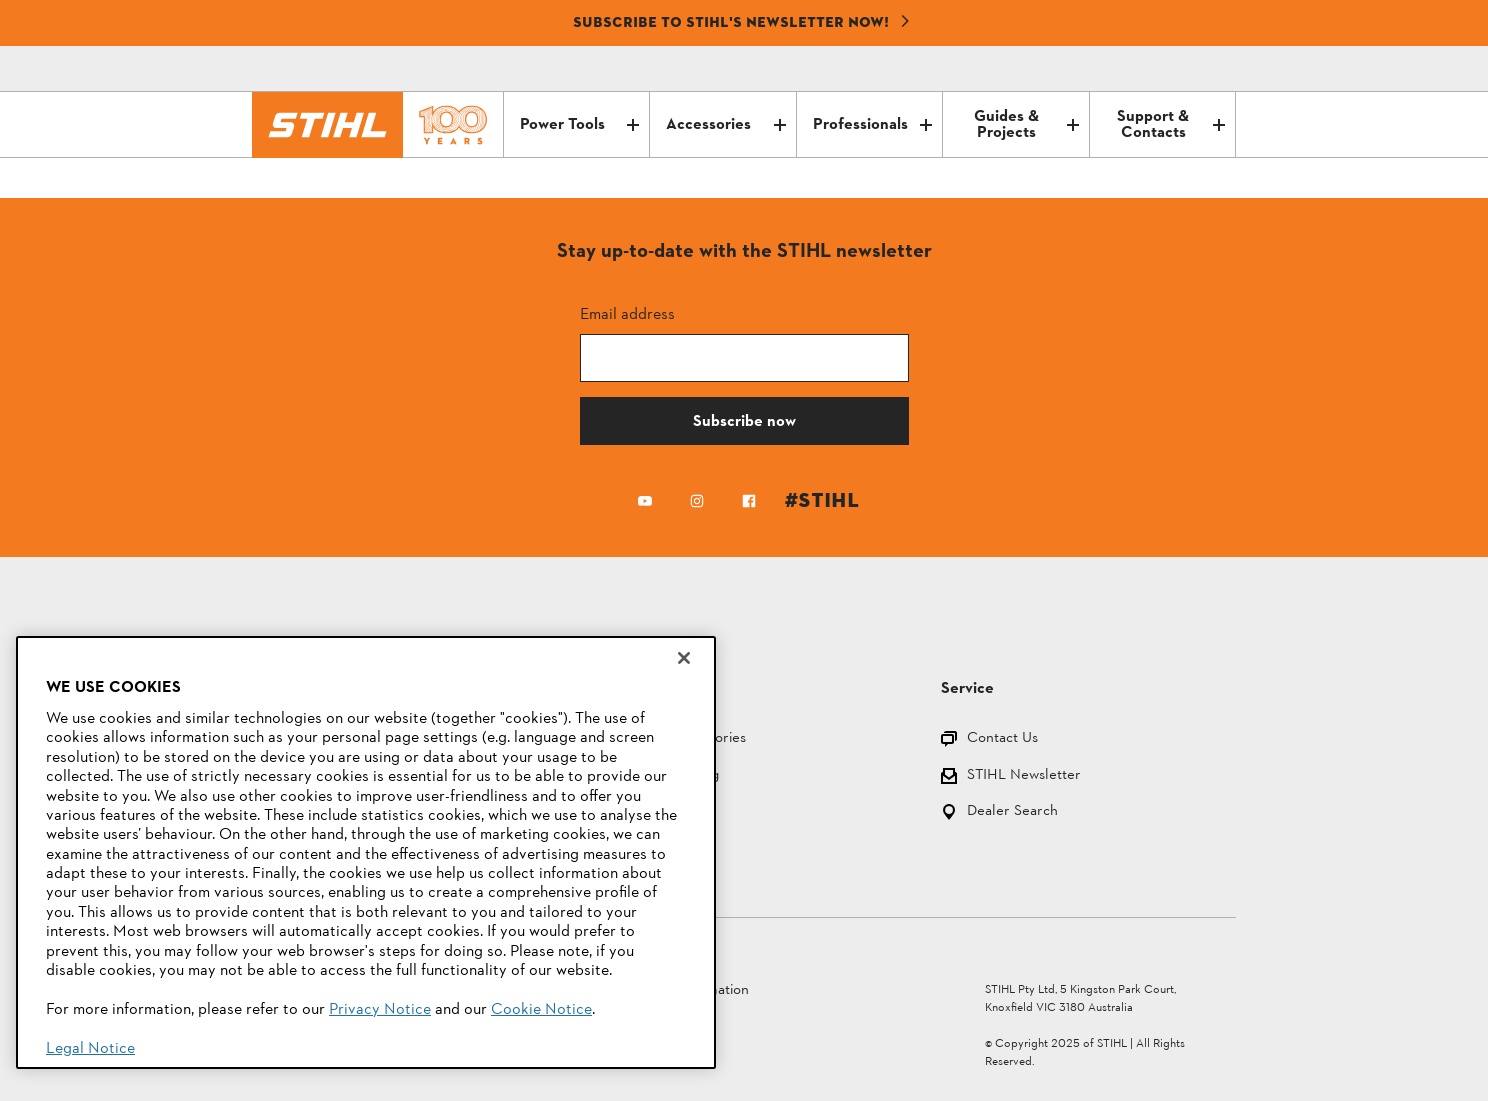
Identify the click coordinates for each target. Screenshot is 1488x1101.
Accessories (725, 125)
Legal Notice (90, 1049)
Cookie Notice (541, 1010)
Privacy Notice (380, 1010)
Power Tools (579, 125)
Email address (627, 313)
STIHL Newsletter (1024, 776)
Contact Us (1002, 739)
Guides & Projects (1026, 125)
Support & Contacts (1171, 125)
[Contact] (1136, 69)
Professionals (872, 125)
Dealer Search (1012, 812)
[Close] (684, 658)
